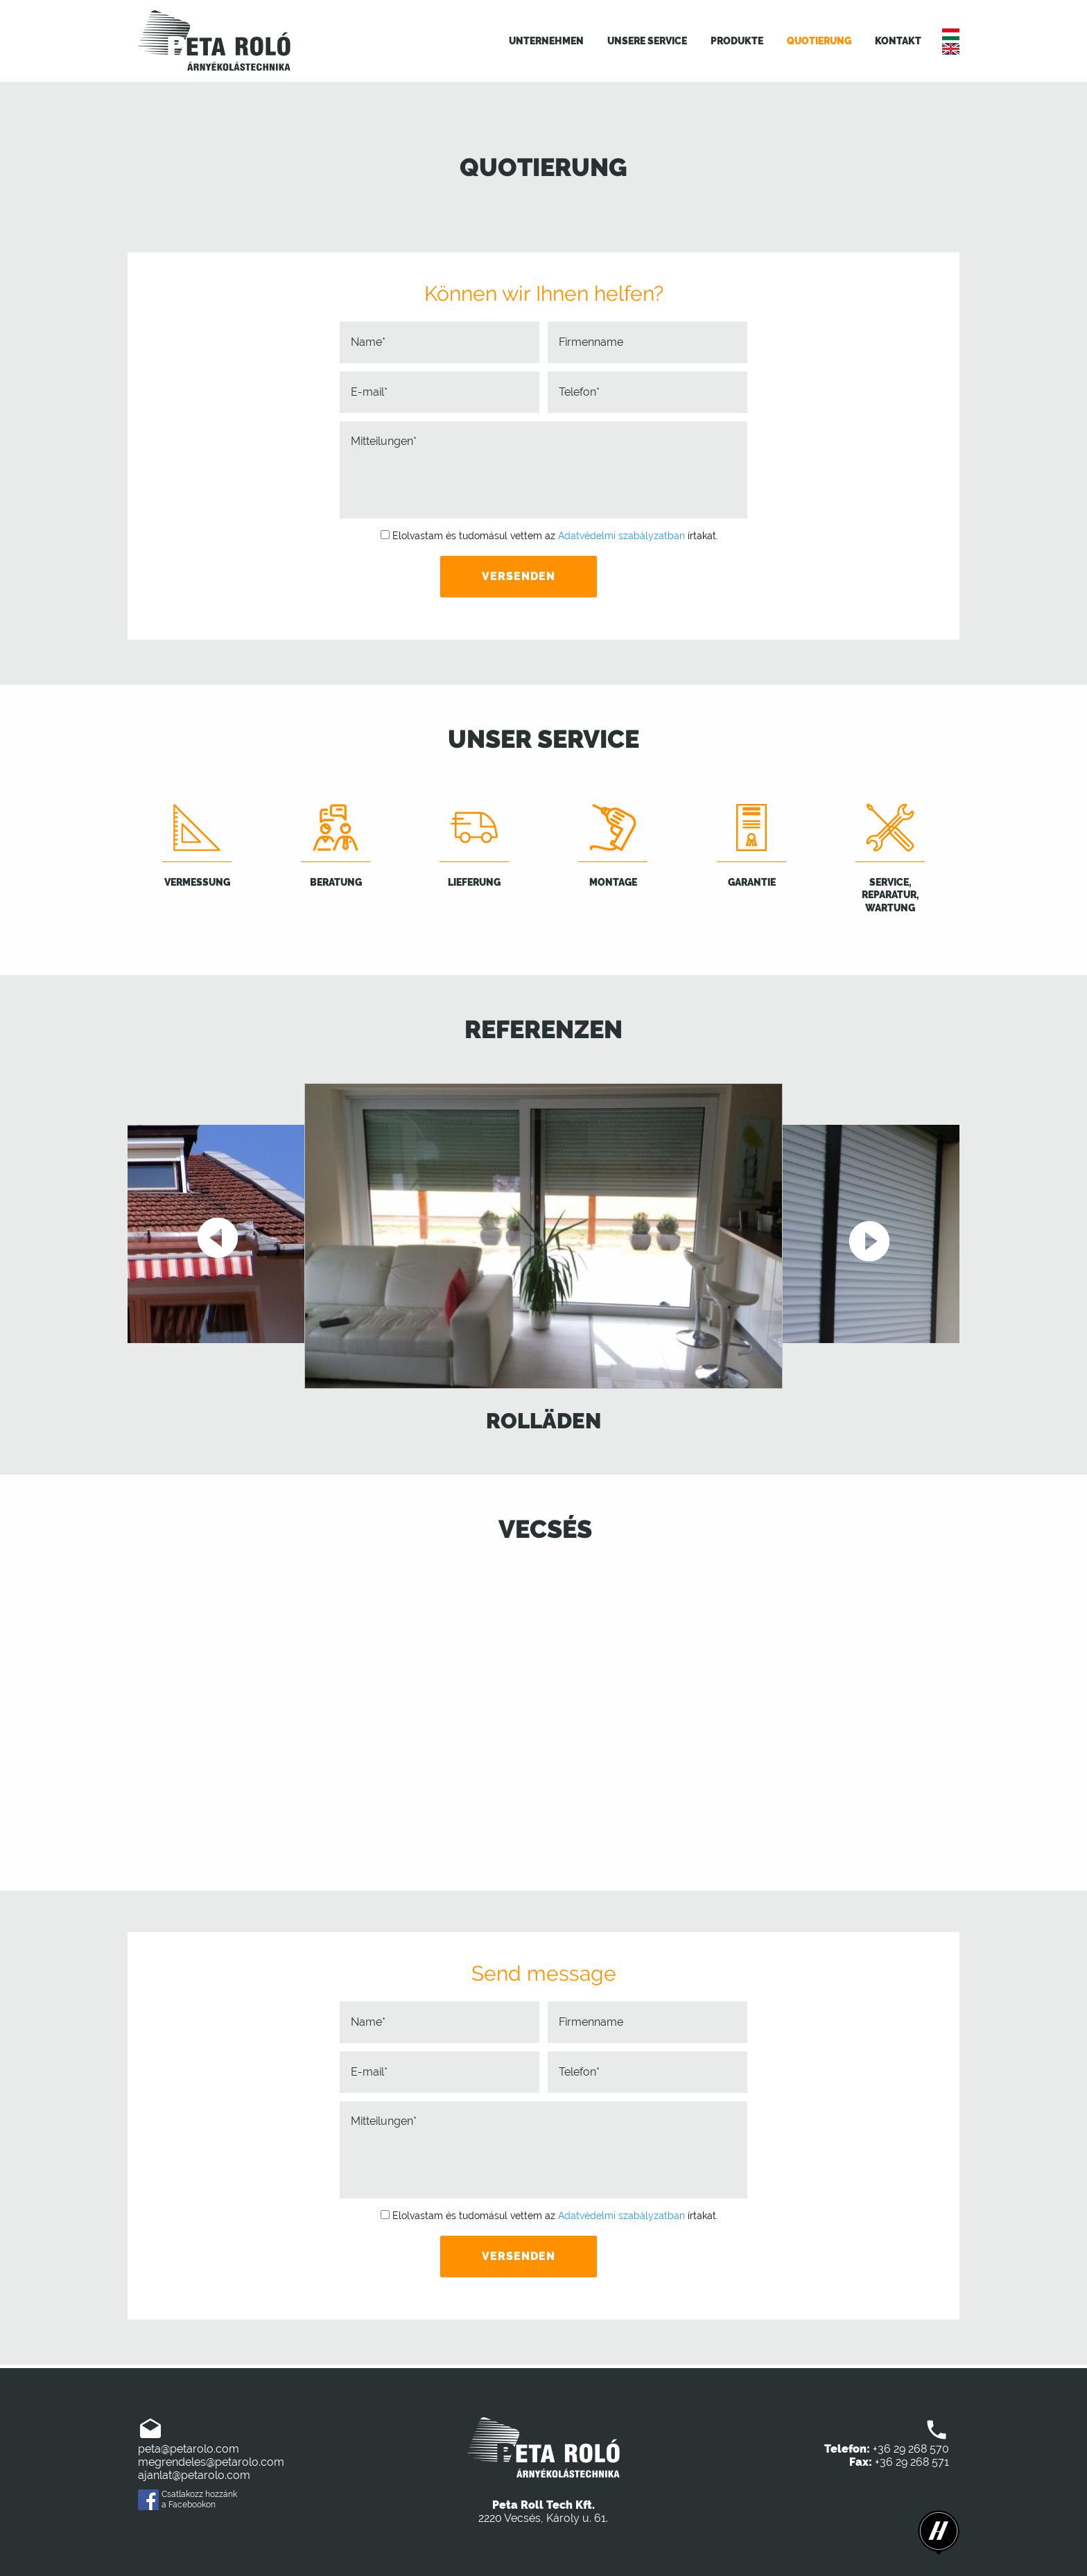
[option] (543, 1259)
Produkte (737, 40)
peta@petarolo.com (188, 2448)
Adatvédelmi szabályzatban (621, 535)
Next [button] (867, 1239)
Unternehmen (546, 40)
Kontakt (898, 40)
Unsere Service (647, 40)
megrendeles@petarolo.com (211, 2462)
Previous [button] (219, 1239)
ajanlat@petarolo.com (194, 2475)
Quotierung (819, 40)
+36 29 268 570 (911, 2448)
